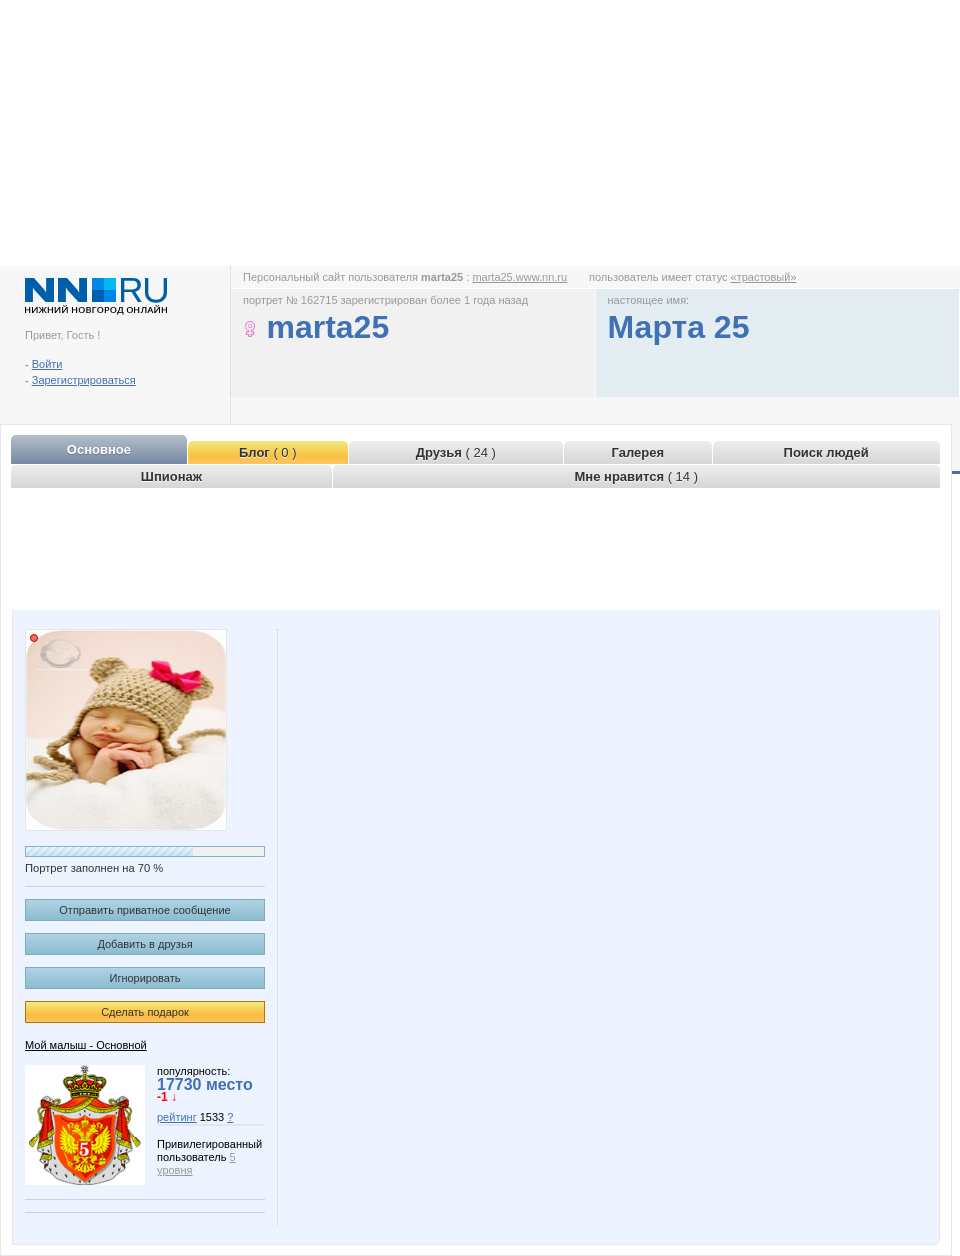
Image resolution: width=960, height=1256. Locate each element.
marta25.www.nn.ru (519, 277)
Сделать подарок (145, 1012)
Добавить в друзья (144, 944)
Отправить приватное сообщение (144, 910)
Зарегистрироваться (84, 380)
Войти (47, 364)
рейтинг (177, 1117)
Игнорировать (145, 978)
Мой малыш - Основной (86, 1045)
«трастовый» (764, 277)
